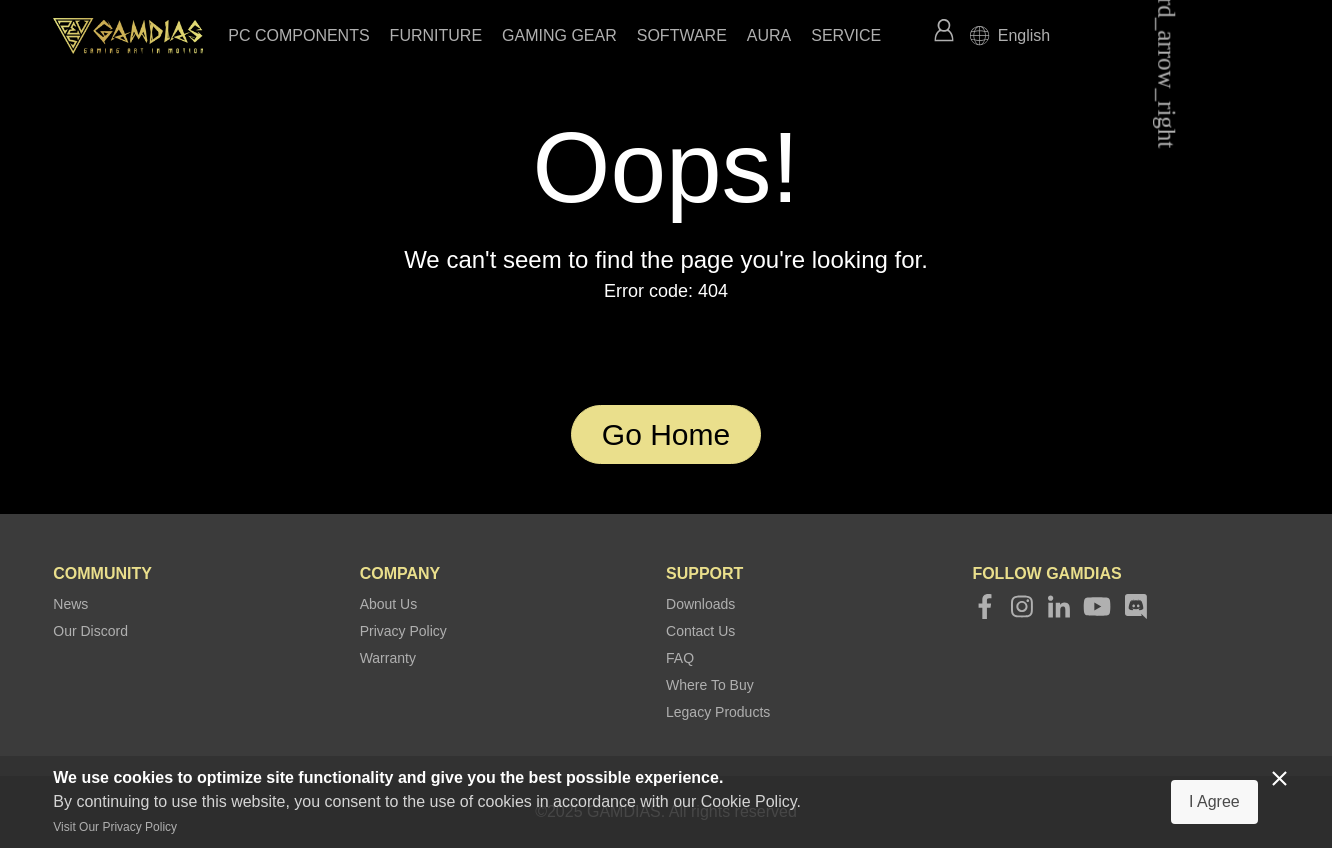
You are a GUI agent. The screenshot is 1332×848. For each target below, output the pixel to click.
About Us (389, 604)
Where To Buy (710, 685)
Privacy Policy (403, 631)
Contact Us (700, 631)
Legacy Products (718, 712)
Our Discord (90, 631)
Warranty (388, 658)
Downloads (700, 604)
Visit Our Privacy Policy (115, 827)
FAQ (680, 658)
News (70, 604)
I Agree (1214, 801)
